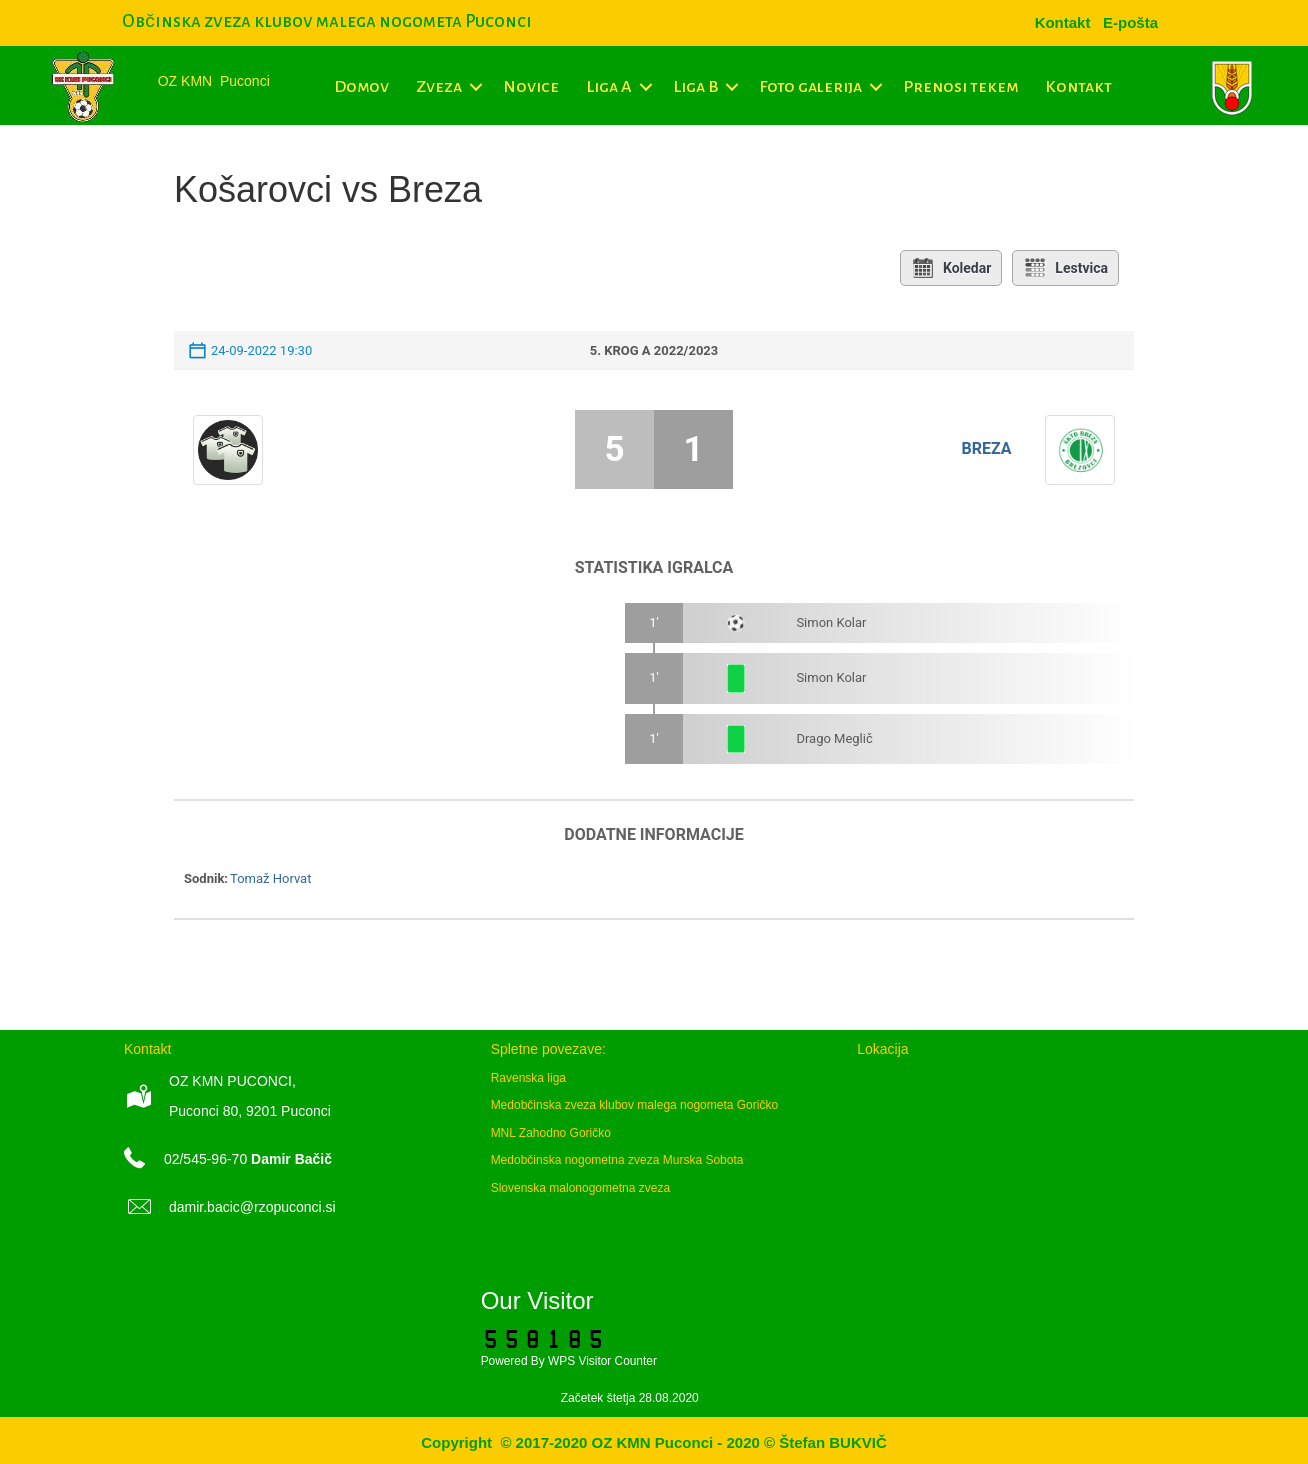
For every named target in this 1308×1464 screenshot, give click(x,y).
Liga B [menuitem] (695, 87)
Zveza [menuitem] (439, 87)
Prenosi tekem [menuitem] (960, 87)
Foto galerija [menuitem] (810, 87)
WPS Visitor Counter (602, 1361)
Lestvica (1065, 268)
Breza (986, 448)
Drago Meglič (834, 738)
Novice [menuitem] (531, 87)
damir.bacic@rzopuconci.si (252, 1207)
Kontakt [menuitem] (1078, 87)
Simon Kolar (831, 622)
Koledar (951, 268)
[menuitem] (1130, 22)
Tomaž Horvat (270, 878)
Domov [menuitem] (361, 87)
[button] (475, 87)
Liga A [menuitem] (609, 87)
